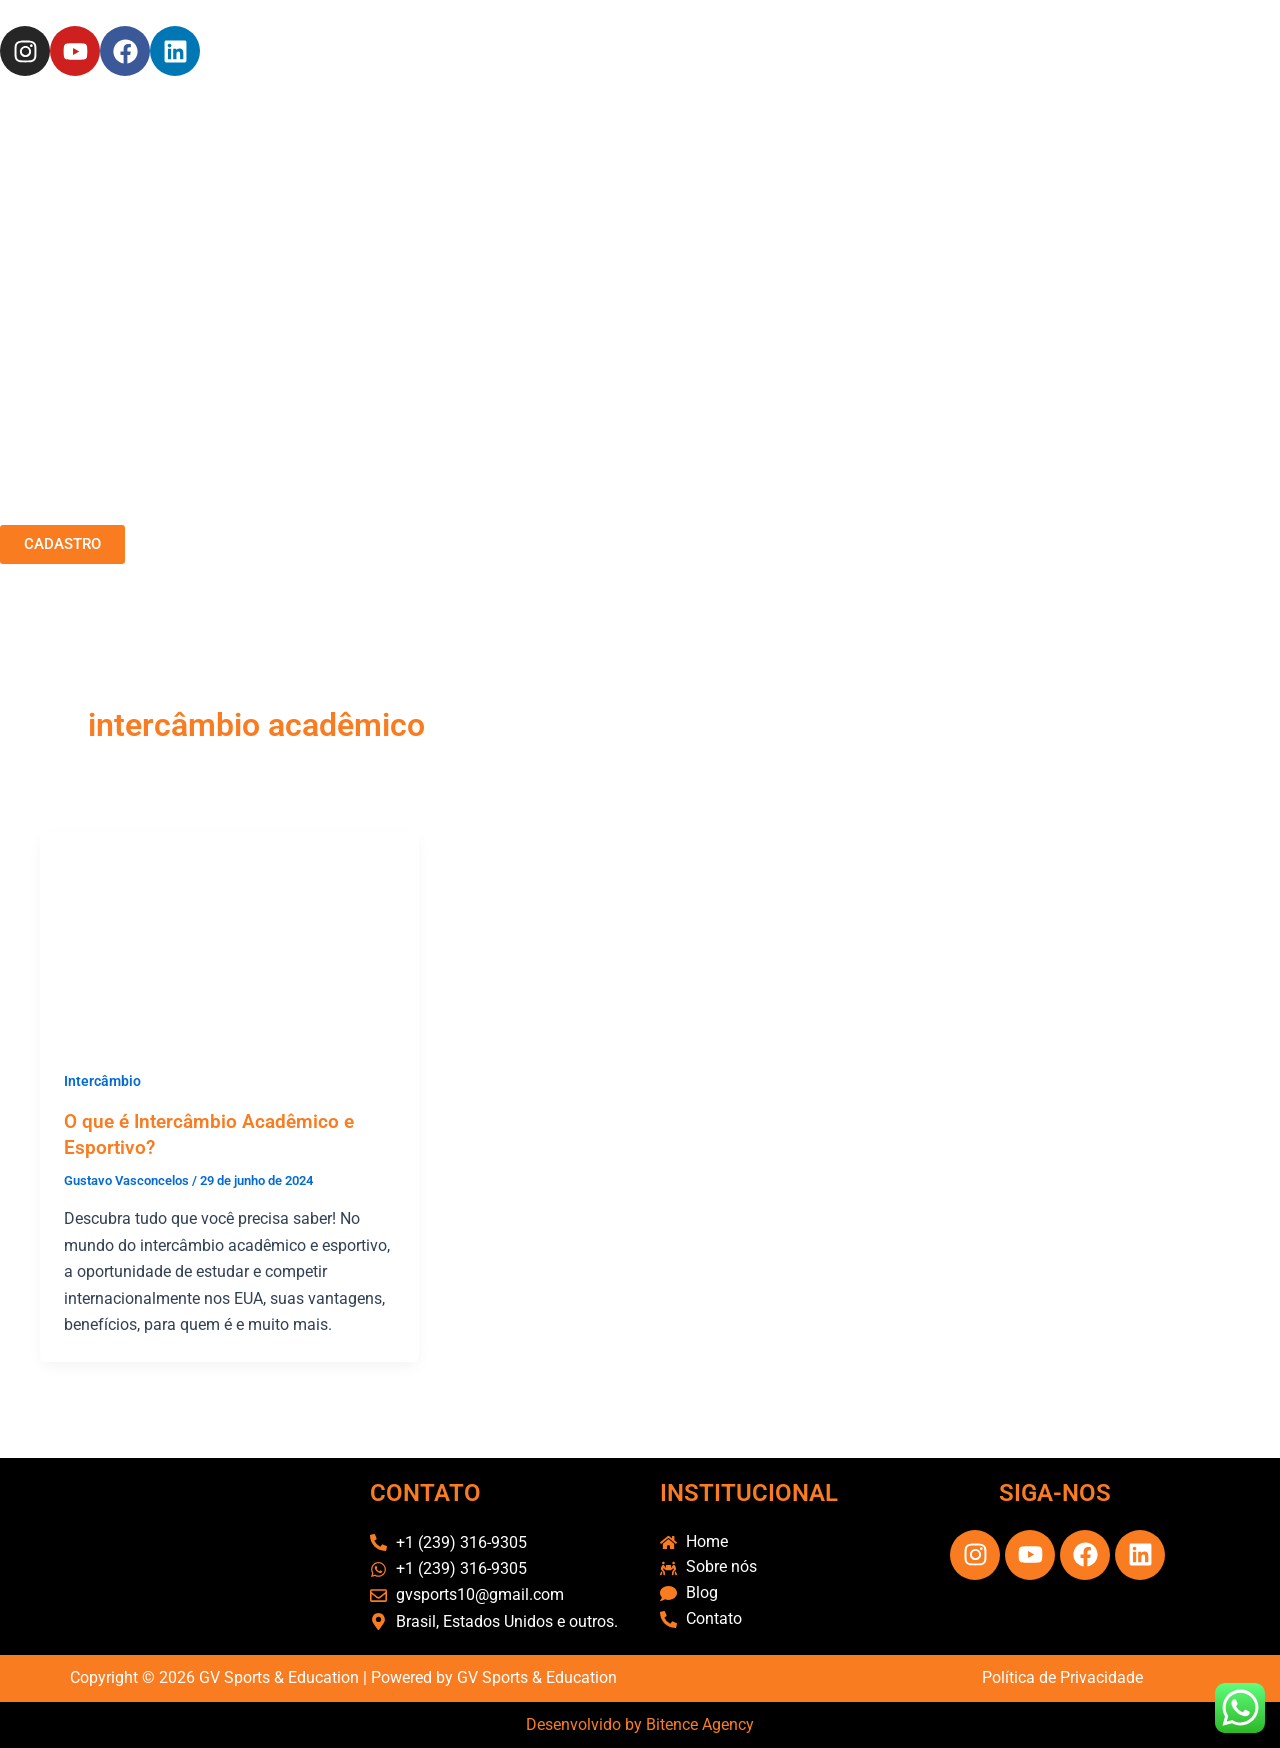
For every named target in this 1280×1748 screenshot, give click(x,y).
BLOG (858, 517)
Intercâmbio (102, 1081)
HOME (424, 517)
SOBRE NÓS (490, 517)
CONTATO (802, 517)
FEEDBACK (697, 517)
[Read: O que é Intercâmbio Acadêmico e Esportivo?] (229, 936)
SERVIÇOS (570, 517)
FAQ (751, 517)
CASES (633, 517)
